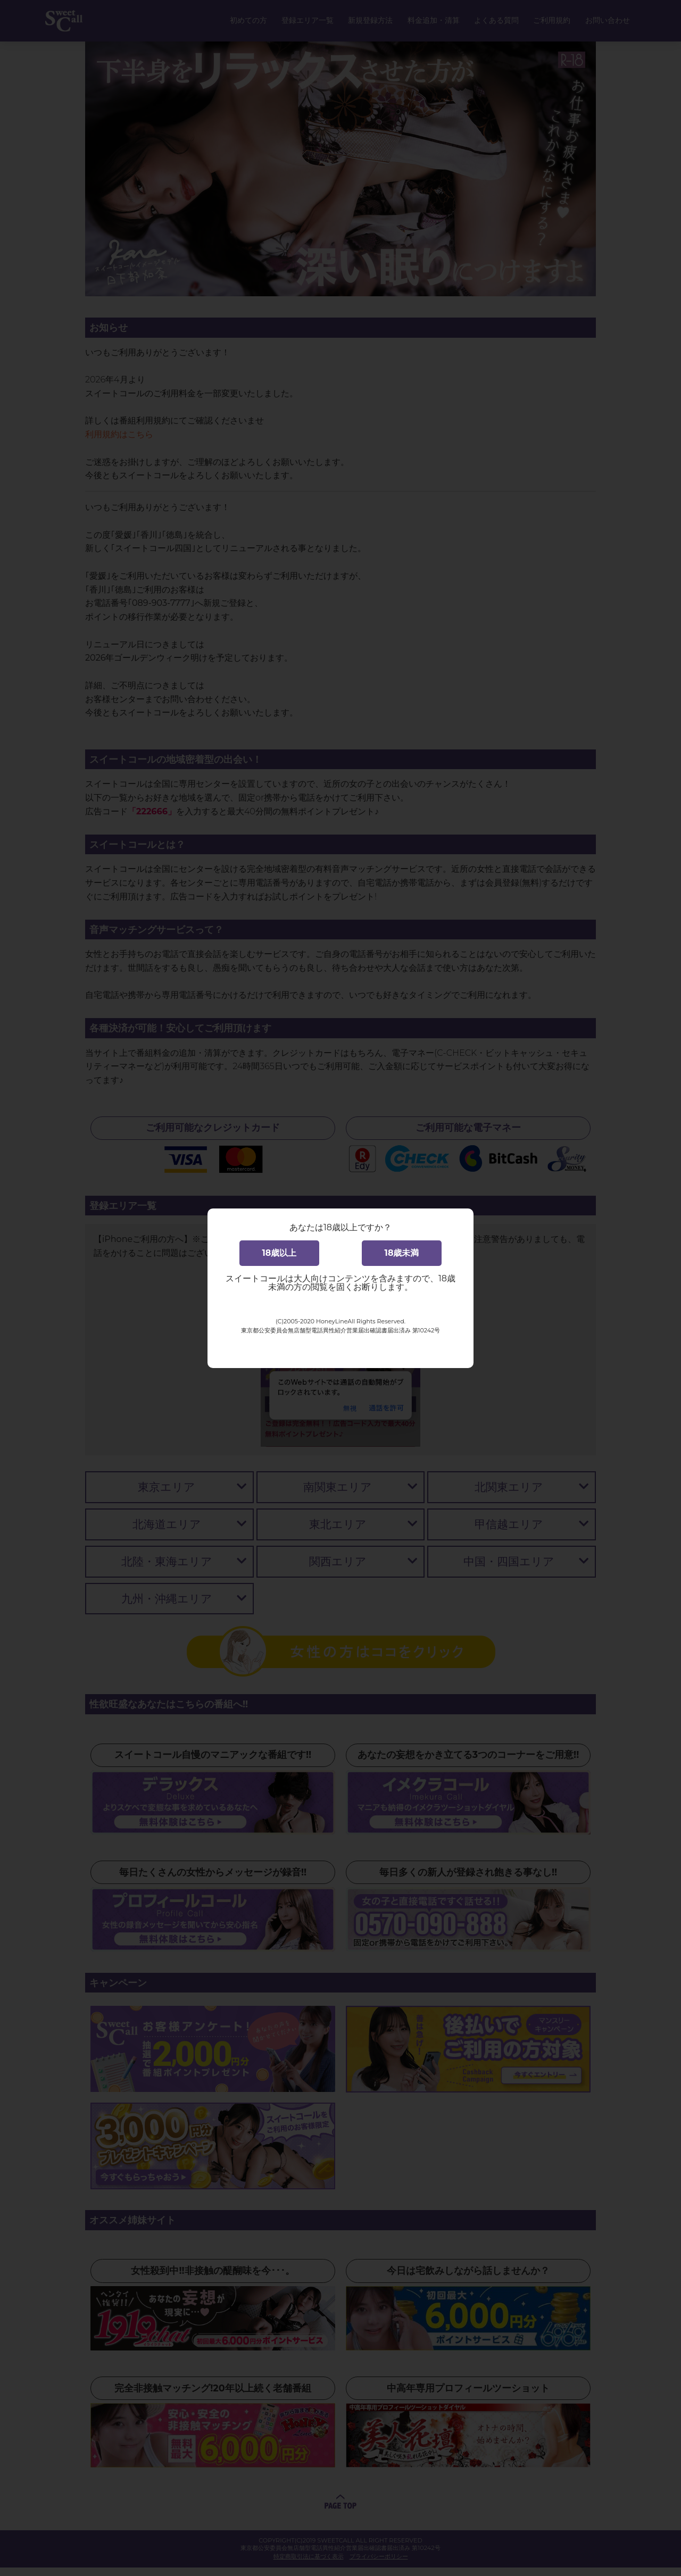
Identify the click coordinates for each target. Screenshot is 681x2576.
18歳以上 (279, 1253)
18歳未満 (402, 1253)
